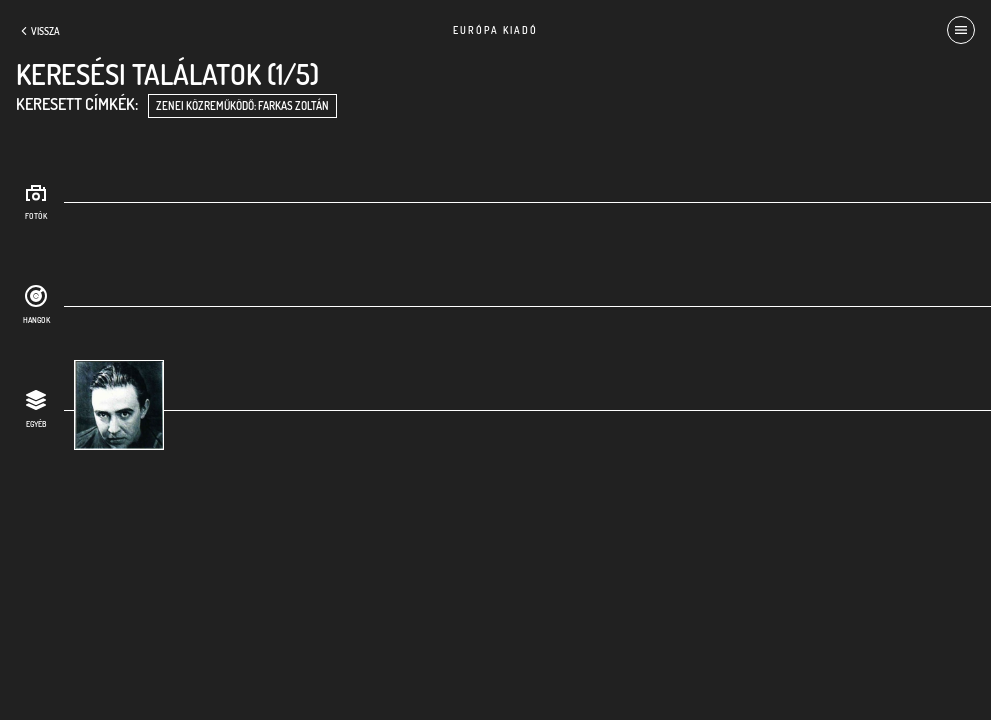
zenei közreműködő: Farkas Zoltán (242, 106)
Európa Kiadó (495, 30)
